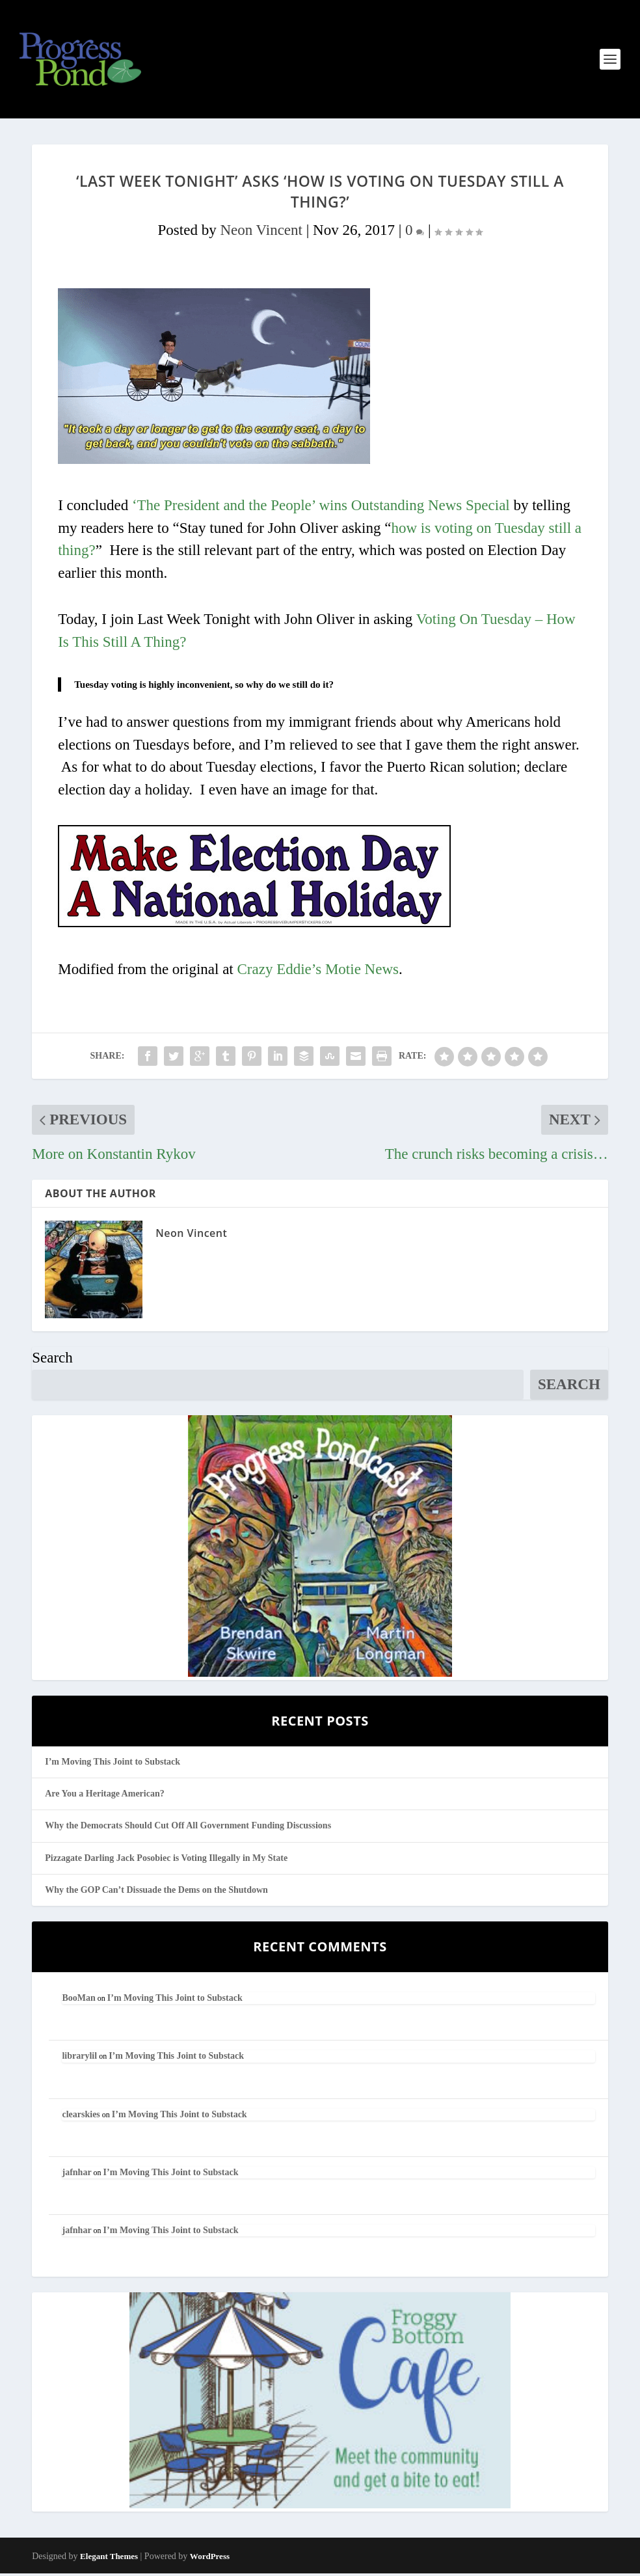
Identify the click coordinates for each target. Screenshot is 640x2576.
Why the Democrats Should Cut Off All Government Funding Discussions (188, 1828)
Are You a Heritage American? (105, 1796)
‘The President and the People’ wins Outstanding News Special (321, 508)
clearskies (81, 2116)
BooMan (78, 2000)
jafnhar (76, 2175)
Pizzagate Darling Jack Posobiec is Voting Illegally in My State (166, 1860)
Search (52, 1360)
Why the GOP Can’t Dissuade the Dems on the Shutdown (156, 1892)
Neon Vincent (261, 232)
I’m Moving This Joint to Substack (112, 1764)
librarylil (79, 2058)
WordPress (210, 2559)
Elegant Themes (109, 2559)
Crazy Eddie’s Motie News (318, 971)
